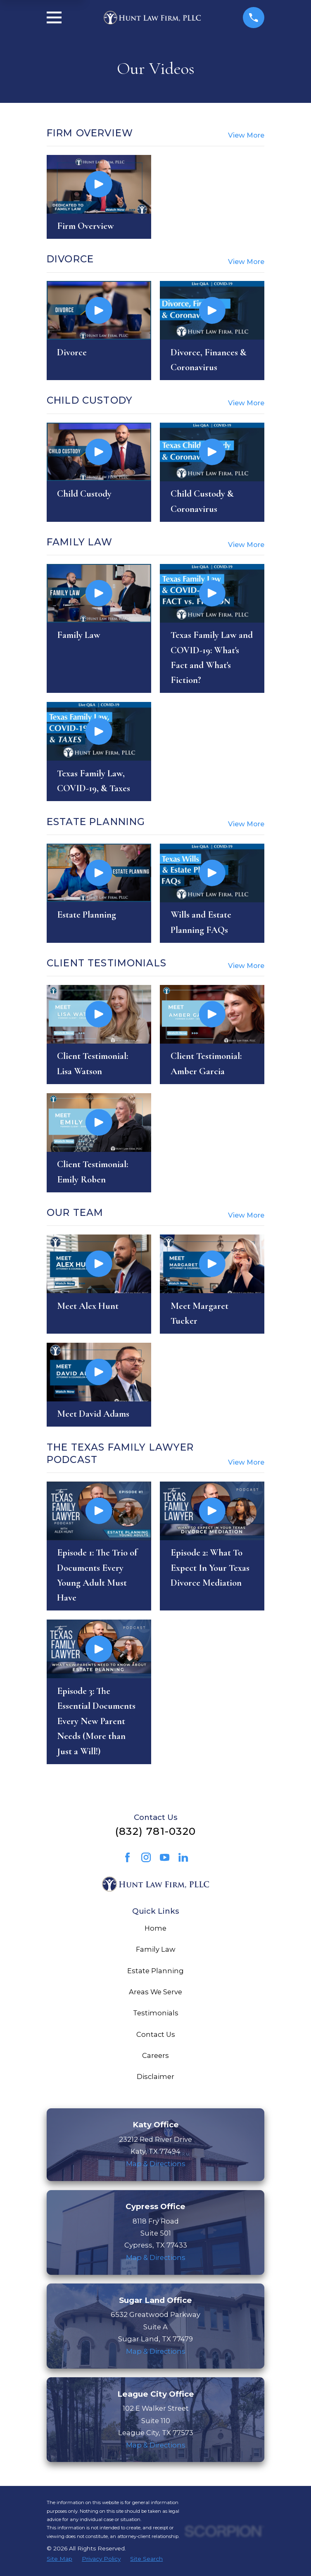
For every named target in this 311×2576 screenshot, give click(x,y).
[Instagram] (146, 1857)
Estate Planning (155, 1971)
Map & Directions (155, 2164)
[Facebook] (127, 1857)
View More (246, 135)
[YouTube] (164, 1857)
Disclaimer (155, 2076)
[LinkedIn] (183, 1857)
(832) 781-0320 (155, 1831)
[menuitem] (59, 2559)
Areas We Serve (155, 1992)
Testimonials (155, 2013)
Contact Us (155, 2034)
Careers (155, 2055)
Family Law (156, 1949)
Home (155, 1928)
